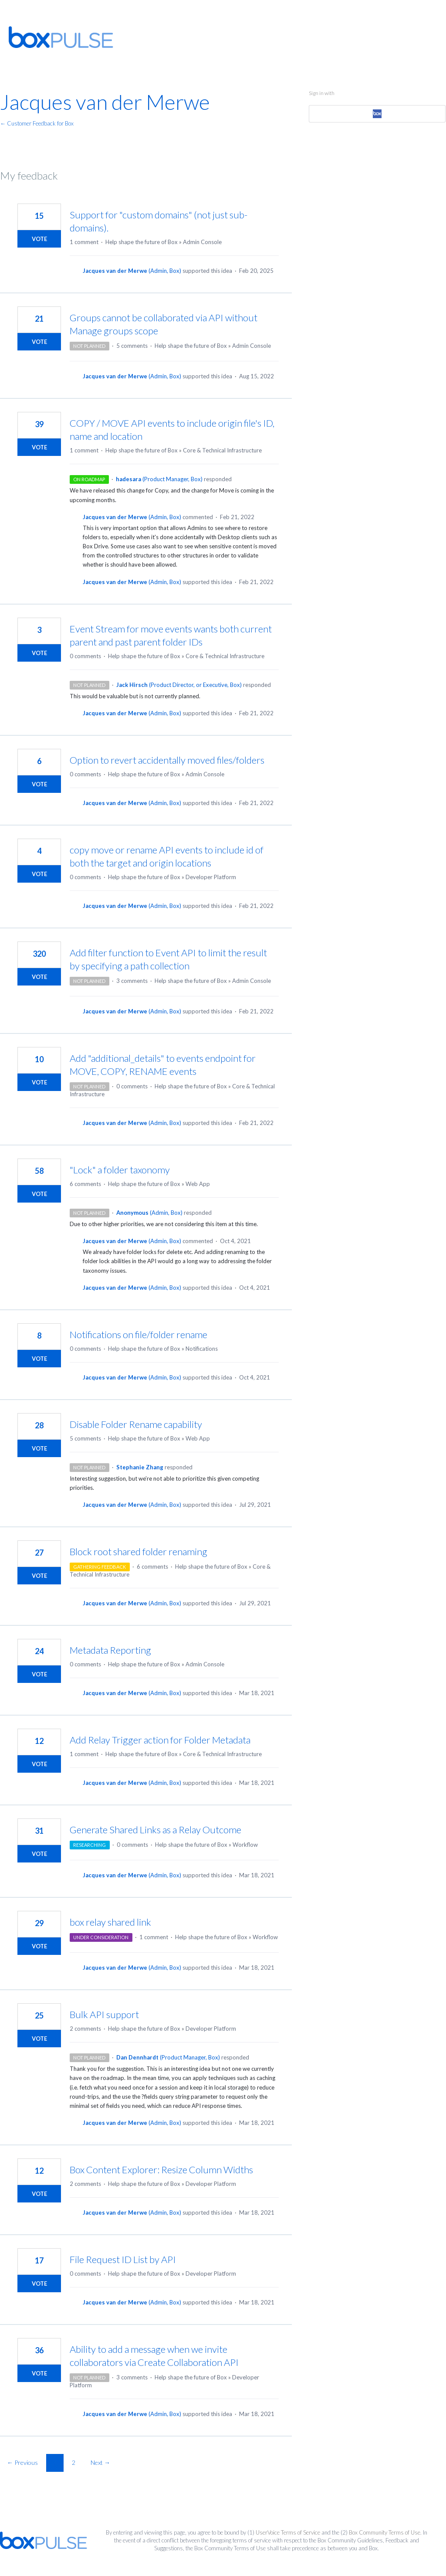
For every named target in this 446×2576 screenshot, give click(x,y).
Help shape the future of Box (141, 241)
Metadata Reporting (110, 1650)
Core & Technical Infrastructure (222, 450)
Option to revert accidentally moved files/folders (167, 760)
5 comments (132, 345)
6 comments (85, 1183)
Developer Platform (211, 876)
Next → (100, 2462)
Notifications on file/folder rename (138, 1334)
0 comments (85, 655)
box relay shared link (110, 1922)
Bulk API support (104, 2014)
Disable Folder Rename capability (136, 1424)
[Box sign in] (377, 113)
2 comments (85, 2028)
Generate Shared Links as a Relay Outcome (155, 1829)
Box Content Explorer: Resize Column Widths (161, 2169)
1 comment (84, 241)
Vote (39, 238)
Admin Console (202, 241)
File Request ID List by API (123, 2259)
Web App (198, 1183)
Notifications (202, 1348)
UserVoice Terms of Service (288, 2532)
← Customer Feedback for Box (37, 123)
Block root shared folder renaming (138, 1551)
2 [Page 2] (73, 2462)
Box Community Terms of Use (384, 2532)
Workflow (245, 1844)
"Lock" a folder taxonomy (120, 1170)
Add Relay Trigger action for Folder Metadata (160, 1740)
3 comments (132, 980)
